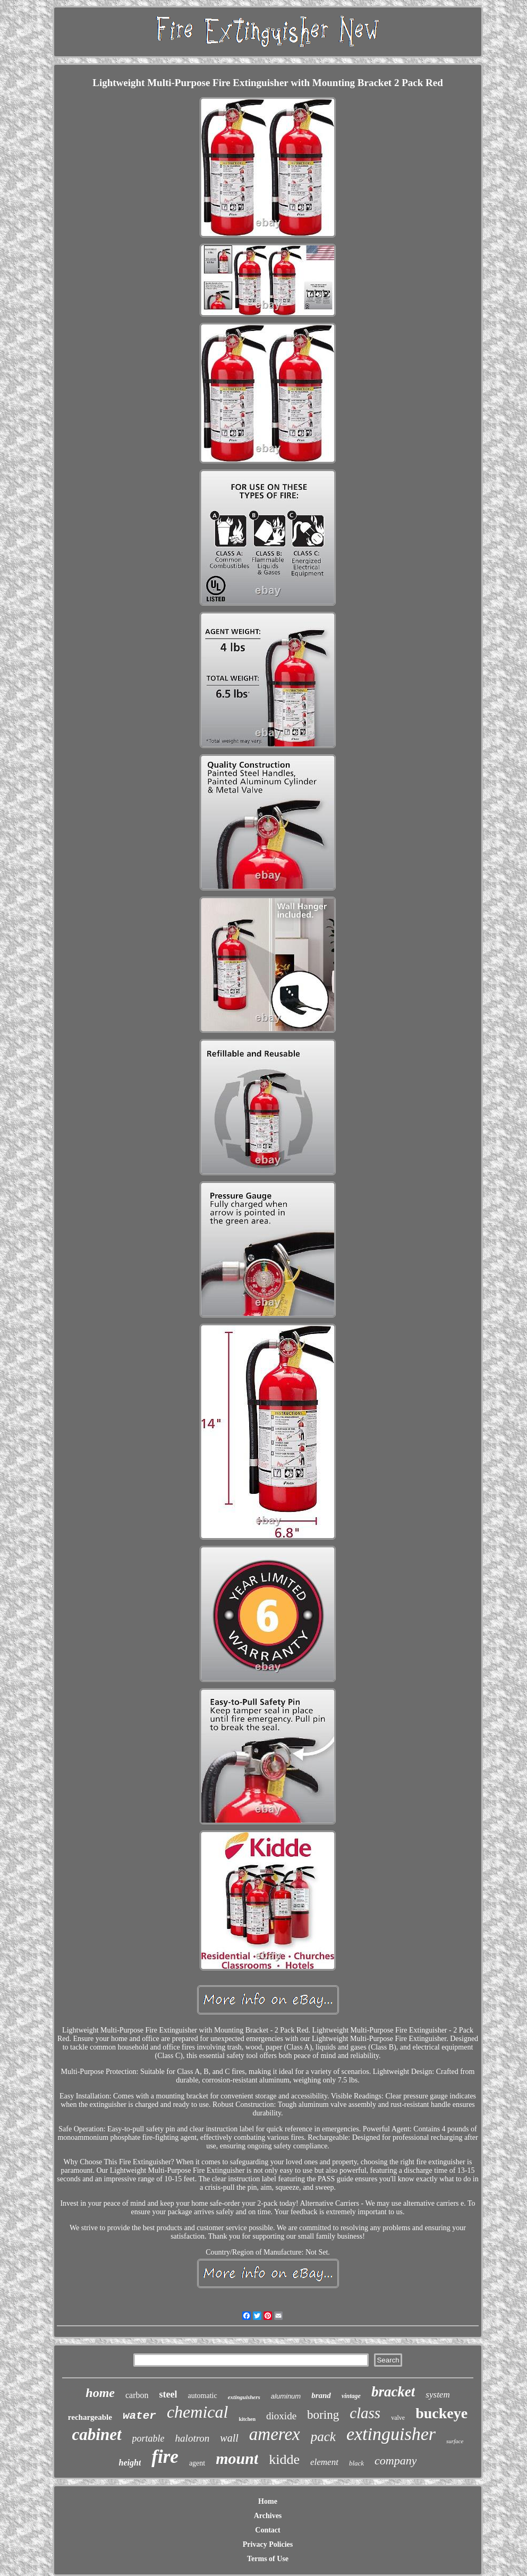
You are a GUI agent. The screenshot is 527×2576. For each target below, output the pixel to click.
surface (454, 2441)
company (395, 2460)
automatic (202, 2396)
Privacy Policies (268, 2544)
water (139, 2416)
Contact (267, 2530)
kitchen (247, 2419)
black (356, 2463)
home (100, 2393)
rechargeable (90, 2417)
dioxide (281, 2415)
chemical (197, 2411)
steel (168, 2394)
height (130, 2462)
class (365, 2412)
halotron (192, 2438)
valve (398, 2417)
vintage (351, 2396)
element (324, 2462)
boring (323, 2414)
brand (321, 2395)
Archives (268, 2516)
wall (229, 2438)
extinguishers (244, 2397)
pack (323, 2436)
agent (197, 2463)
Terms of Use (267, 2559)
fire (164, 2456)
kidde (284, 2459)
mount (237, 2458)
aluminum (286, 2396)
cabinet (97, 2434)
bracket (393, 2392)
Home (267, 2501)
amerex (274, 2434)
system (437, 2395)
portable (148, 2438)
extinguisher (391, 2434)
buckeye (441, 2413)
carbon (137, 2395)
